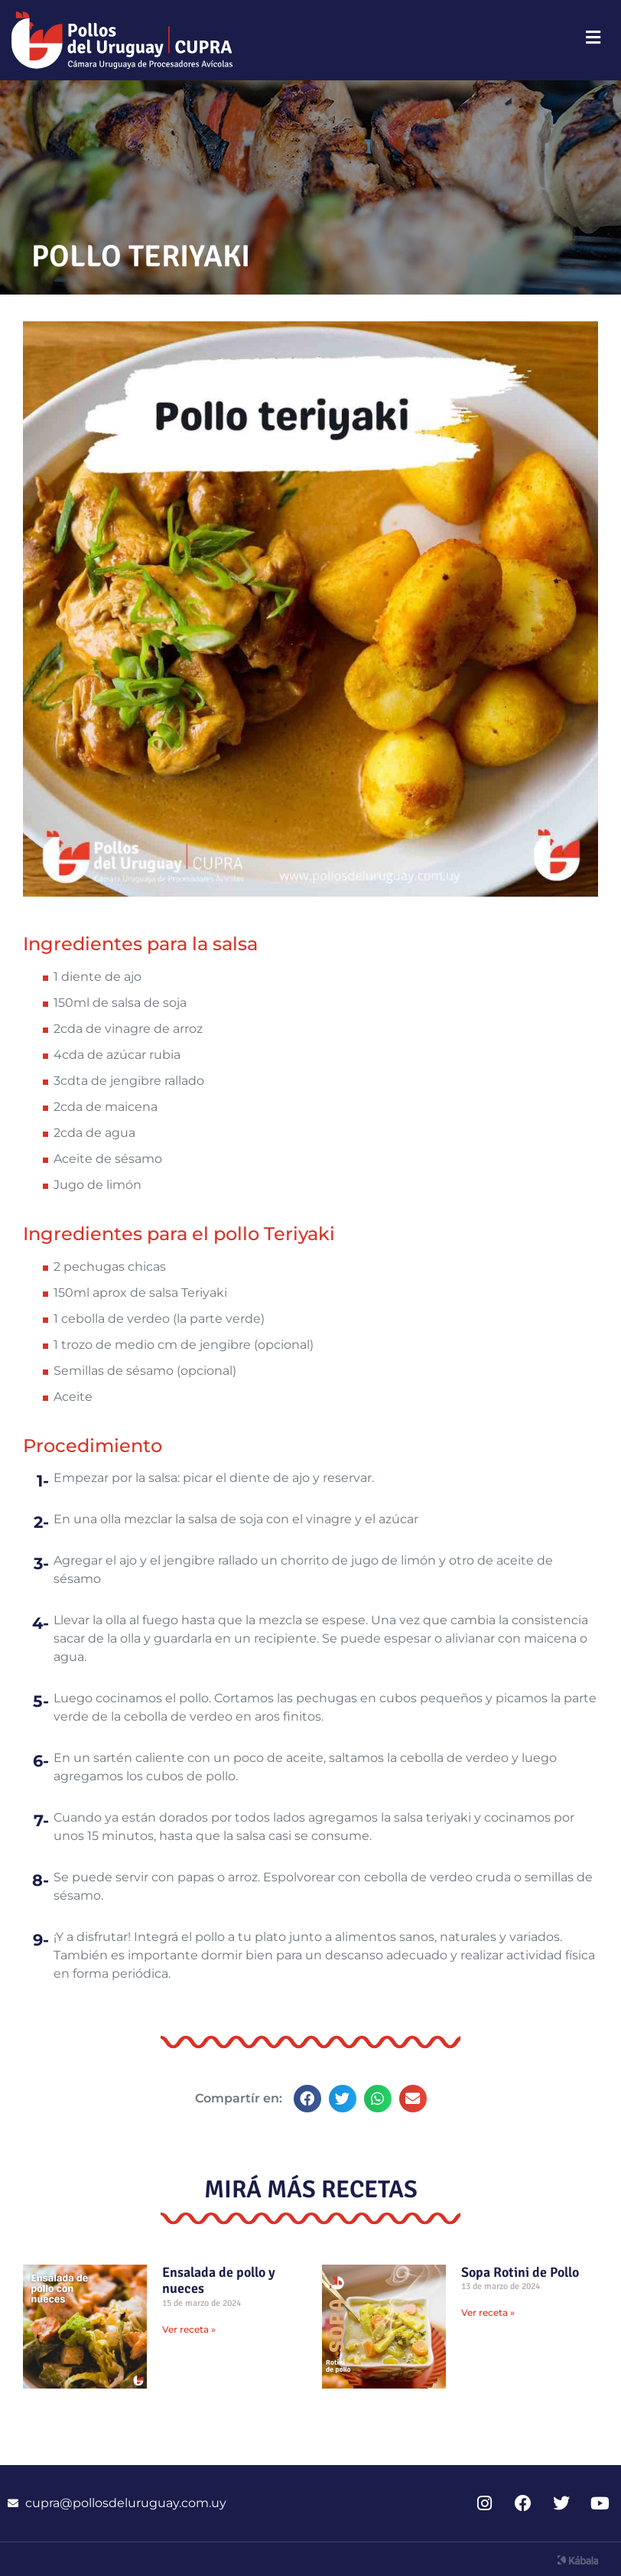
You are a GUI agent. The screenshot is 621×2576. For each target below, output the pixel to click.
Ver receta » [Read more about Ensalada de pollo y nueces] (189, 2329)
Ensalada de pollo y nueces (218, 2281)
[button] (307, 2098)
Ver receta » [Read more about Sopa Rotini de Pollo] (488, 2312)
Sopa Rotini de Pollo (520, 2272)
